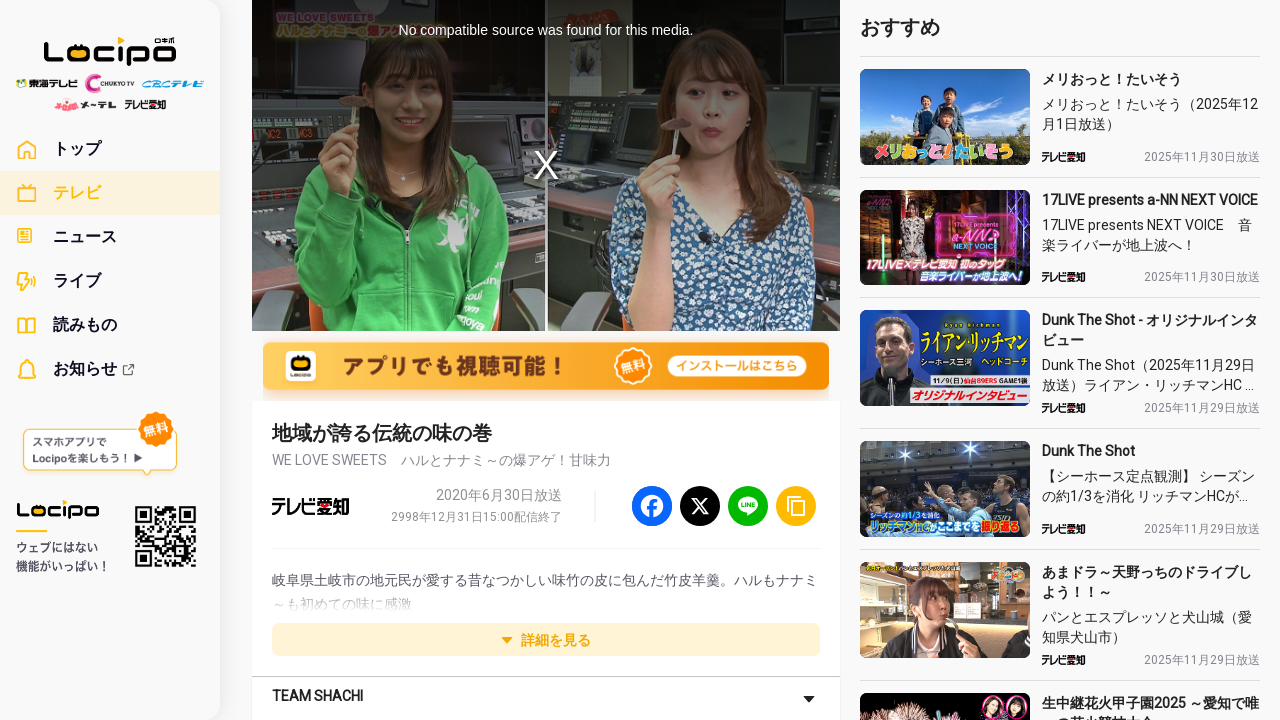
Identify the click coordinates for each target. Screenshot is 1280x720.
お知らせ (76, 369)
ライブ (58, 281)
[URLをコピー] (796, 506)
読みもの (66, 325)
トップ (58, 149)
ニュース (66, 237)
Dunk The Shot (1088, 451)
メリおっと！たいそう (1112, 79)
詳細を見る (546, 640)
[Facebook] (652, 506)
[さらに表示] (809, 698)
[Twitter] (700, 506)
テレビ (58, 193)
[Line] (748, 506)
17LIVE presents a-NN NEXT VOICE (1150, 200)
